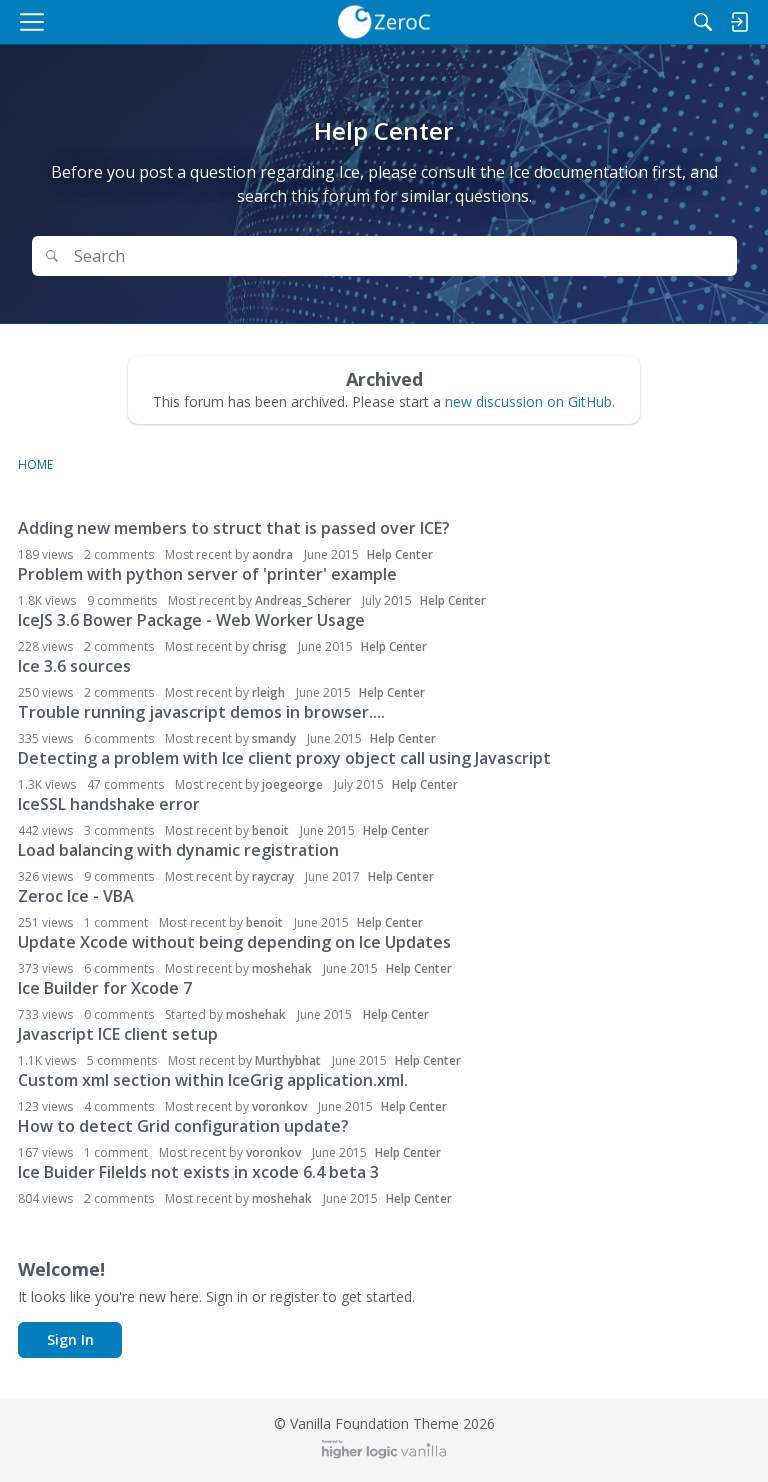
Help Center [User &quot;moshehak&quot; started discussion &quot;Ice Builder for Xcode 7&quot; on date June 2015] (396, 1014)
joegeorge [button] (292, 784)
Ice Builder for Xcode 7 (105, 988)
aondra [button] (272, 554)
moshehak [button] (282, 968)
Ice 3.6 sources (74, 666)
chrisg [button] (269, 646)
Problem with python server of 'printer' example (207, 574)
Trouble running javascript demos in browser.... (201, 712)
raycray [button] (273, 876)
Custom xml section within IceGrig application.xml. (213, 1080)
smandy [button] (274, 738)
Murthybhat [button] (288, 1060)
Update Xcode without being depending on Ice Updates (234, 942)
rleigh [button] (268, 692)
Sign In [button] (70, 1339)
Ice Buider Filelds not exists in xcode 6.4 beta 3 (198, 1172)
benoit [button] (270, 830)
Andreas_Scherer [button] (303, 600)
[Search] (703, 22)
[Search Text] (399, 256)
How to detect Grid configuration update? (183, 1126)
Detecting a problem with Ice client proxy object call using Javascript (284, 758)
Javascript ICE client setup (118, 1034)
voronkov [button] (279, 1106)
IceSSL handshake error (109, 804)
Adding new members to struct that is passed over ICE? (234, 528)
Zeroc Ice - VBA (76, 896)
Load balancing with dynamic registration (178, 850)
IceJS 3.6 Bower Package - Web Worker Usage (191, 620)
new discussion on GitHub (528, 401)
